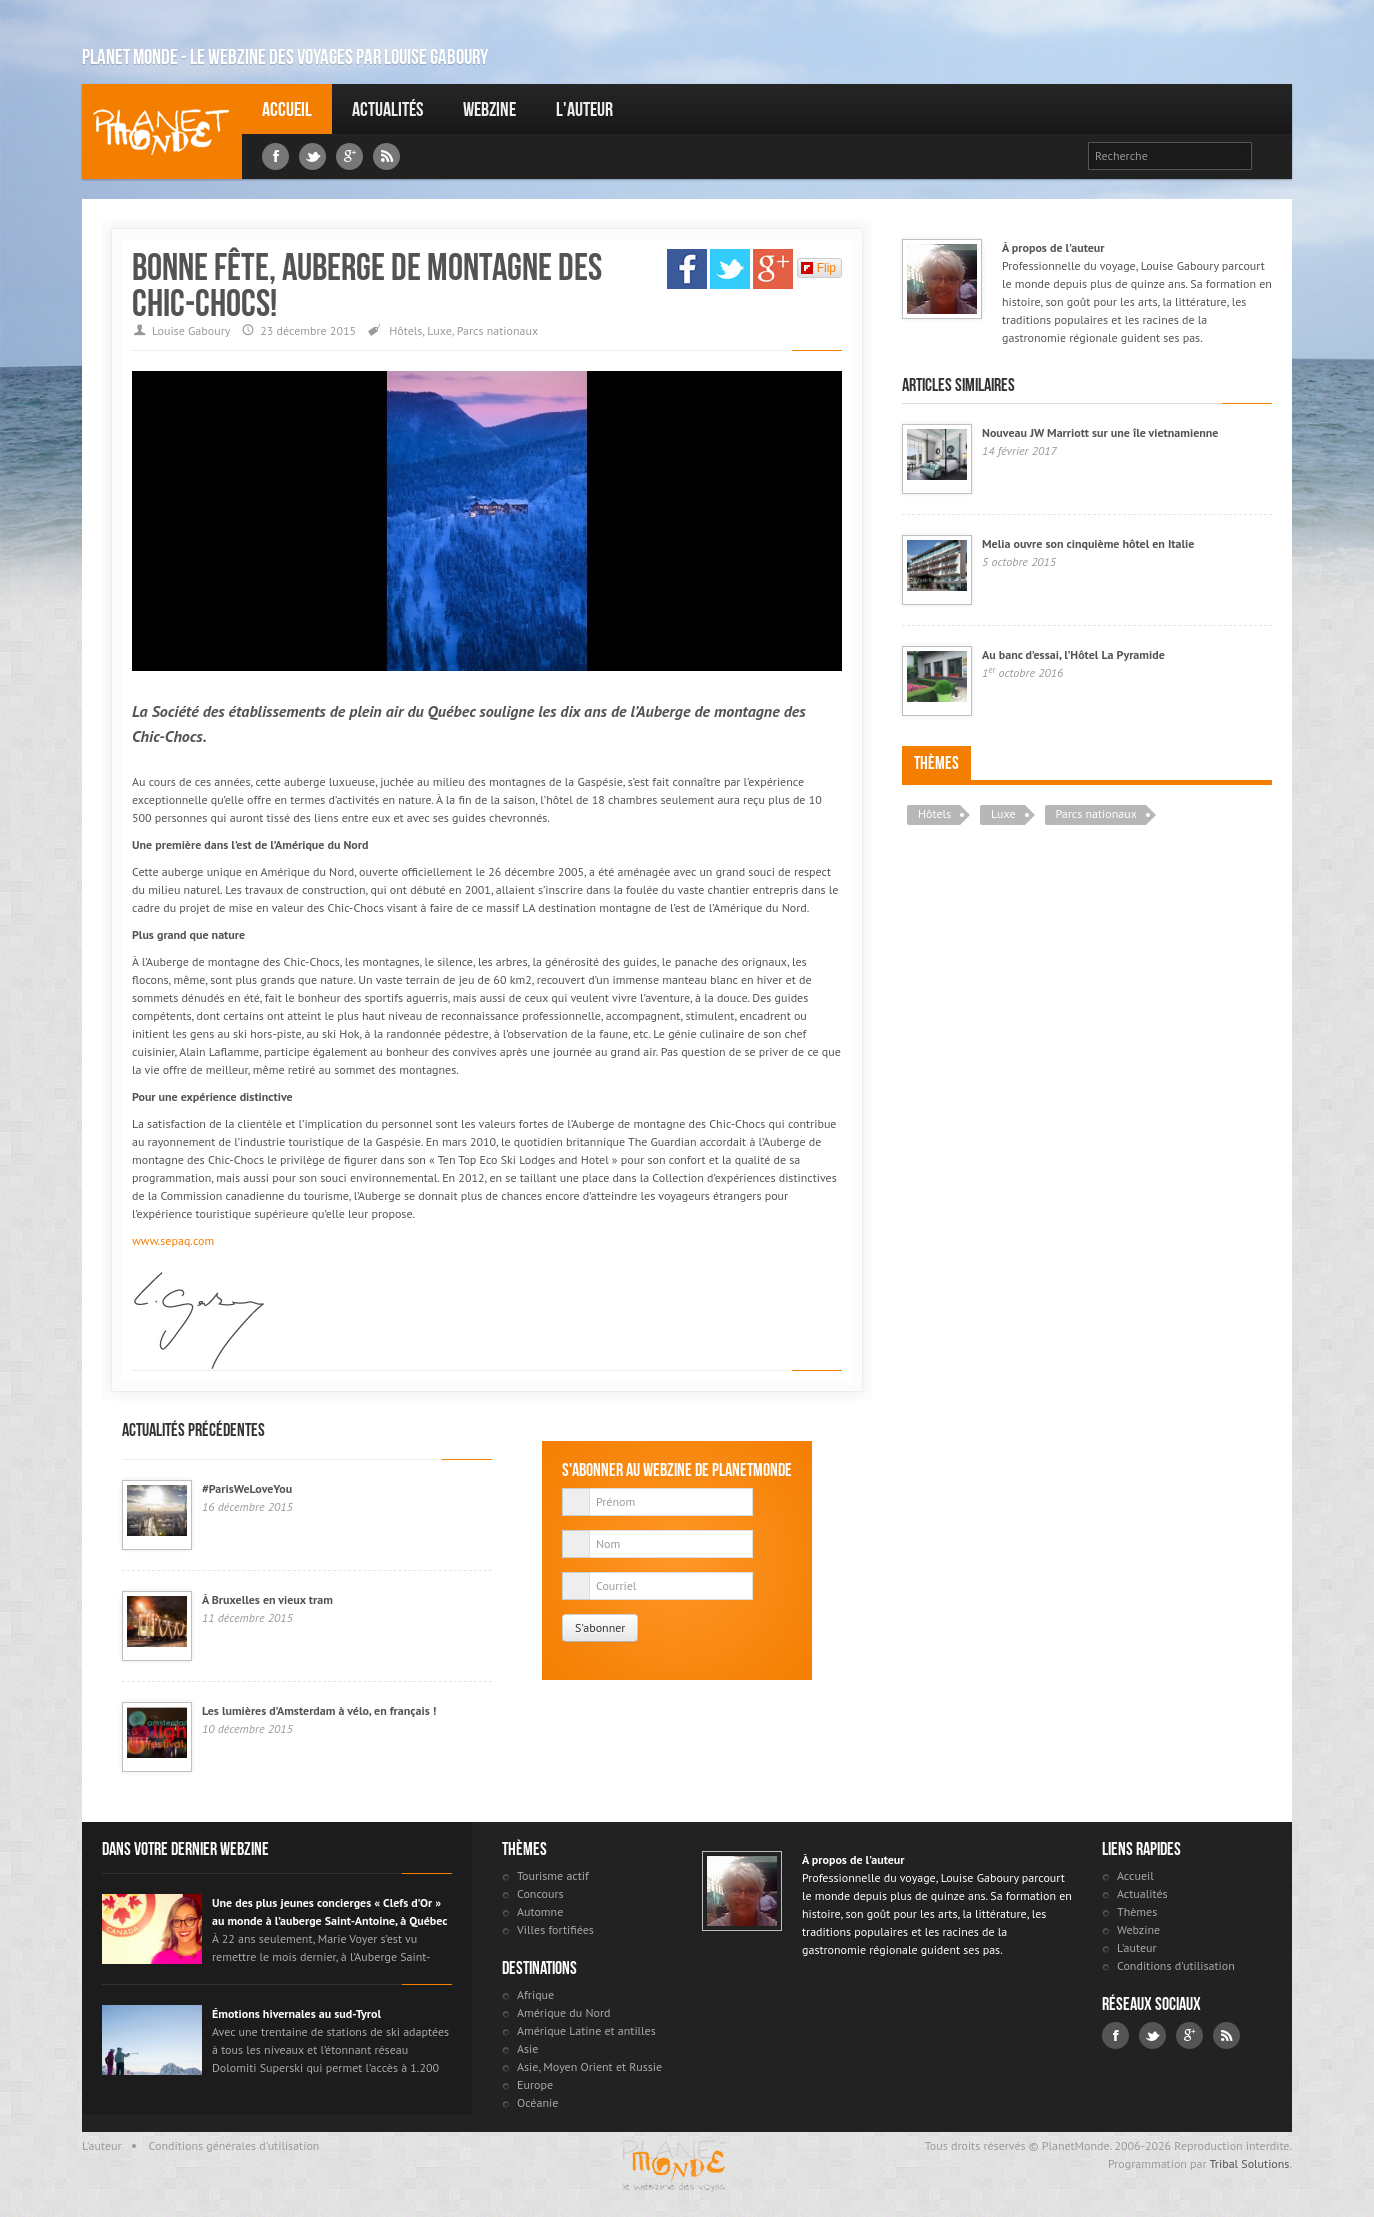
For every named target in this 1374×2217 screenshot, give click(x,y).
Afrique (535, 1994)
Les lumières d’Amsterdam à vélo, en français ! (319, 1710)
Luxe (439, 330)
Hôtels (405, 330)
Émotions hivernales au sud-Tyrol (296, 2013)
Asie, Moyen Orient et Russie (589, 2066)
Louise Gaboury (162, 131)
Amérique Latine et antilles (586, 2030)
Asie (527, 2048)
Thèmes (936, 763)
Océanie (537, 2102)
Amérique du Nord (564, 2012)
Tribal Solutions (1249, 2163)
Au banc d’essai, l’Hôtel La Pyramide (1073, 654)
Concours (540, 1893)
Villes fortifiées (555, 1929)
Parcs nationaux (497, 330)
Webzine (489, 109)
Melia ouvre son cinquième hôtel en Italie (1088, 543)
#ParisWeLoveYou (247, 1488)
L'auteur (584, 109)
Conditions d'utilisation (1176, 1965)
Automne (540, 1911)
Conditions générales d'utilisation (234, 2145)
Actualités (387, 109)
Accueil (287, 109)
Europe (535, 2084)
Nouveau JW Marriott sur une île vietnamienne (1100, 432)
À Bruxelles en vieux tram (267, 1599)
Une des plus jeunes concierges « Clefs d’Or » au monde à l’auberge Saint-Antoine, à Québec (329, 1911)
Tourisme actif (553, 1875)
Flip (818, 268)
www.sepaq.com (173, 1240)
